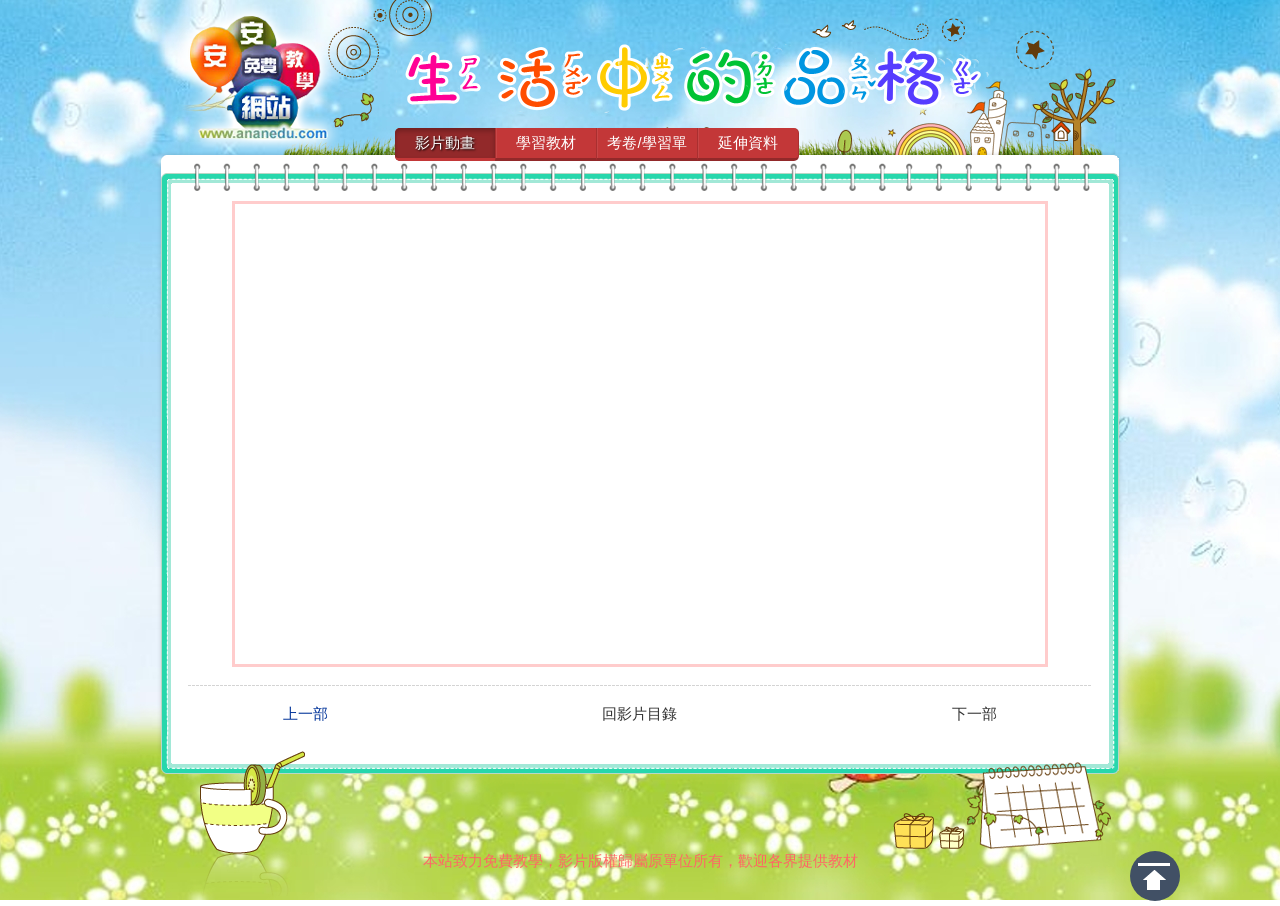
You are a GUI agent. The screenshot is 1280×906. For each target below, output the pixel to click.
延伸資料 (748, 142)
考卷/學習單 (646, 142)
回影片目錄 (639, 714)
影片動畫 (445, 142)
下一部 (974, 714)
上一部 (305, 714)
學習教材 (546, 142)
